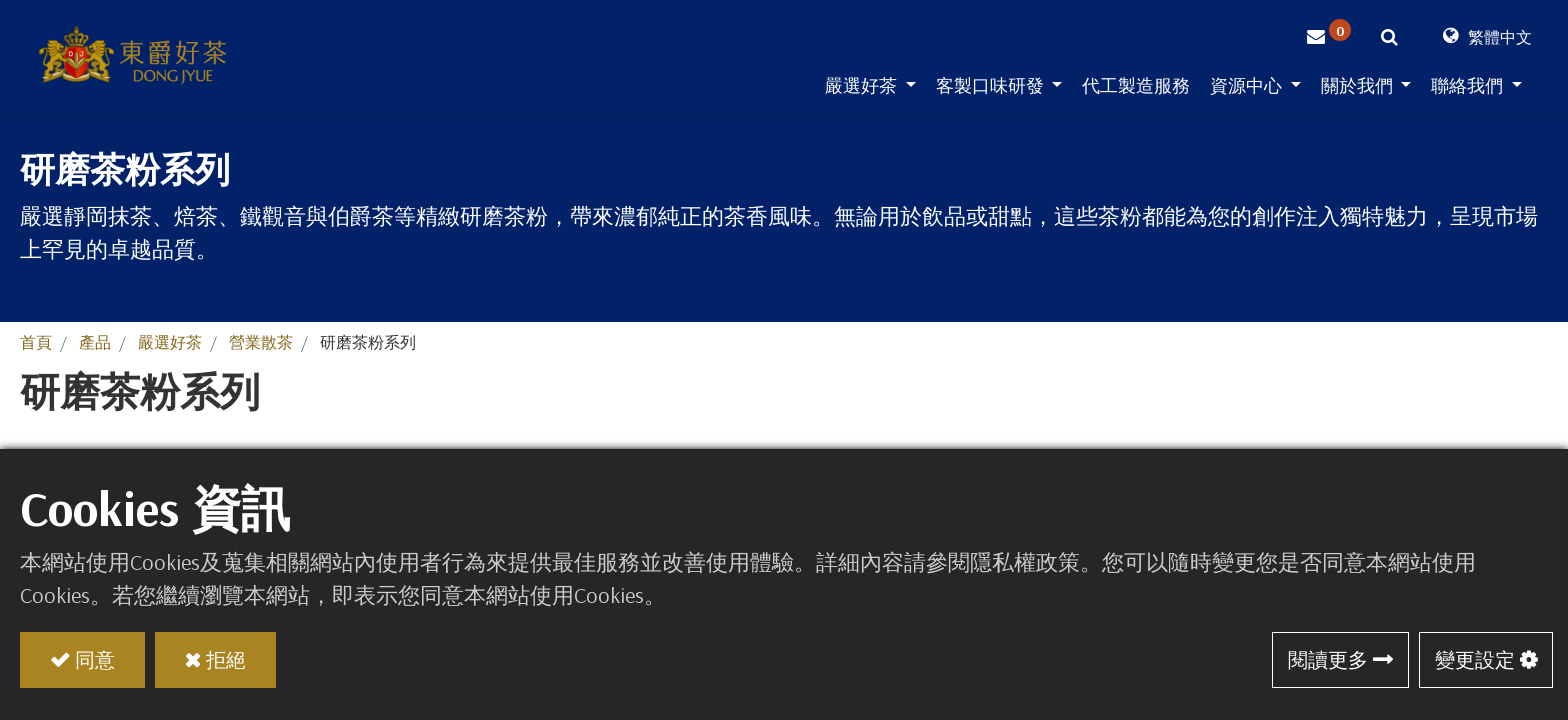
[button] (1389, 40)
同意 (95, 659)
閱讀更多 (1328, 659)
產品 (95, 342)
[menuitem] (1136, 89)
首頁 (36, 342)
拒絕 (226, 659)
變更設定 (1475, 659)
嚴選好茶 (170, 342)
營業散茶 (261, 342)
